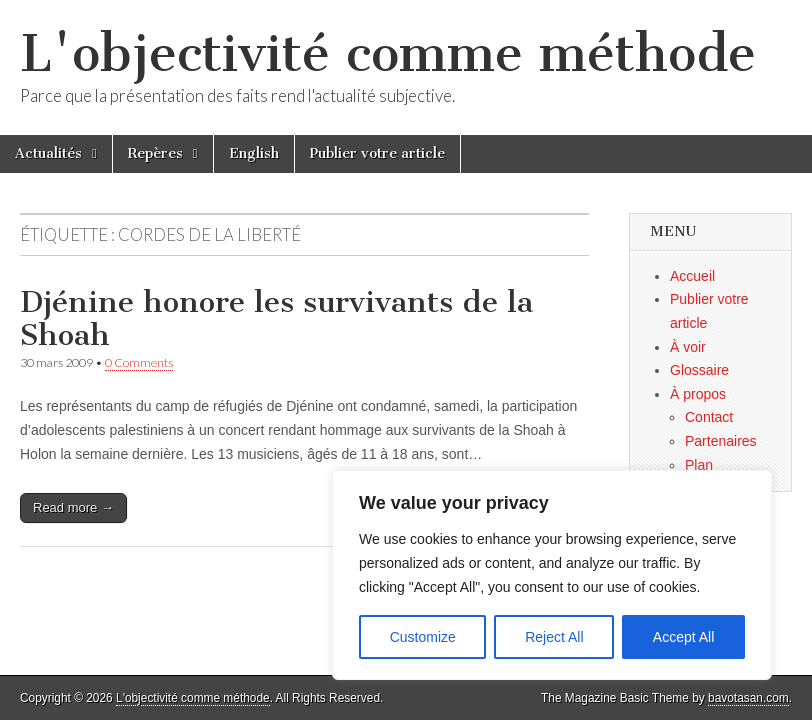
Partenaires (721, 441)
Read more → (73, 507)
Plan (699, 465)
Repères (155, 153)
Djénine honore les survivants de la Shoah (276, 319)
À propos (698, 394)
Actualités (48, 153)
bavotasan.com (748, 698)
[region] (552, 575)
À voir (688, 347)
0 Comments (139, 362)
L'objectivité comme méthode (388, 53)
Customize (423, 637)
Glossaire (699, 370)
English (254, 153)
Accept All (683, 637)
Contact (709, 417)
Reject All (554, 637)
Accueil (692, 276)
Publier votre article (377, 153)
